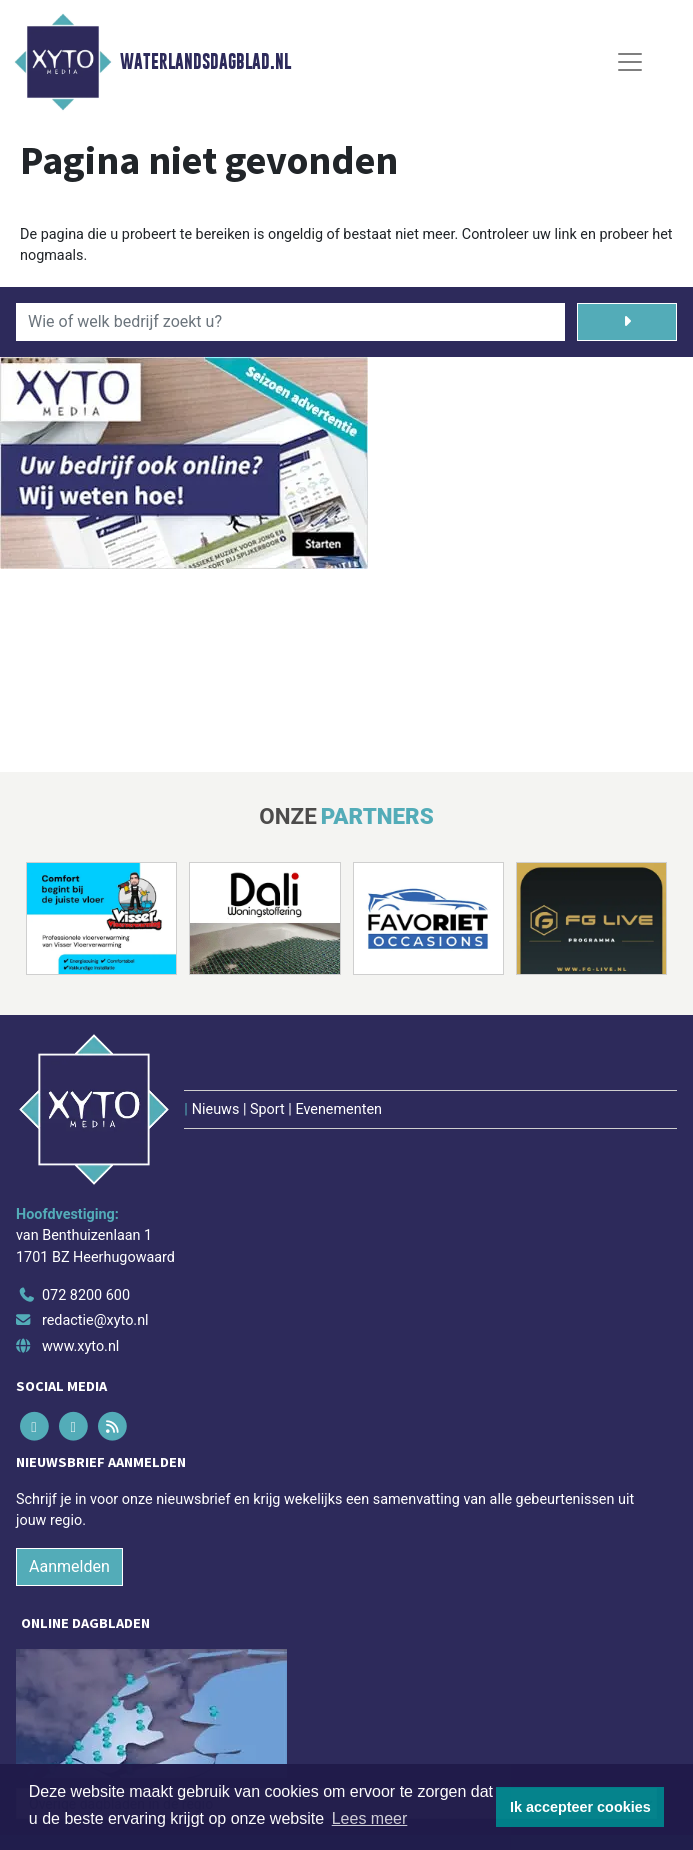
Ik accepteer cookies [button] (580, 1807)
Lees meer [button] (370, 1818)
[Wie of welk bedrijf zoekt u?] (290, 322)
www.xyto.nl (80, 1346)
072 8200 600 (86, 1295)
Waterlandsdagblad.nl (205, 62)
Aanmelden (69, 1566)
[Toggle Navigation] (630, 62)
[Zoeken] (627, 322)
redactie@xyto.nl (95, 1320)
